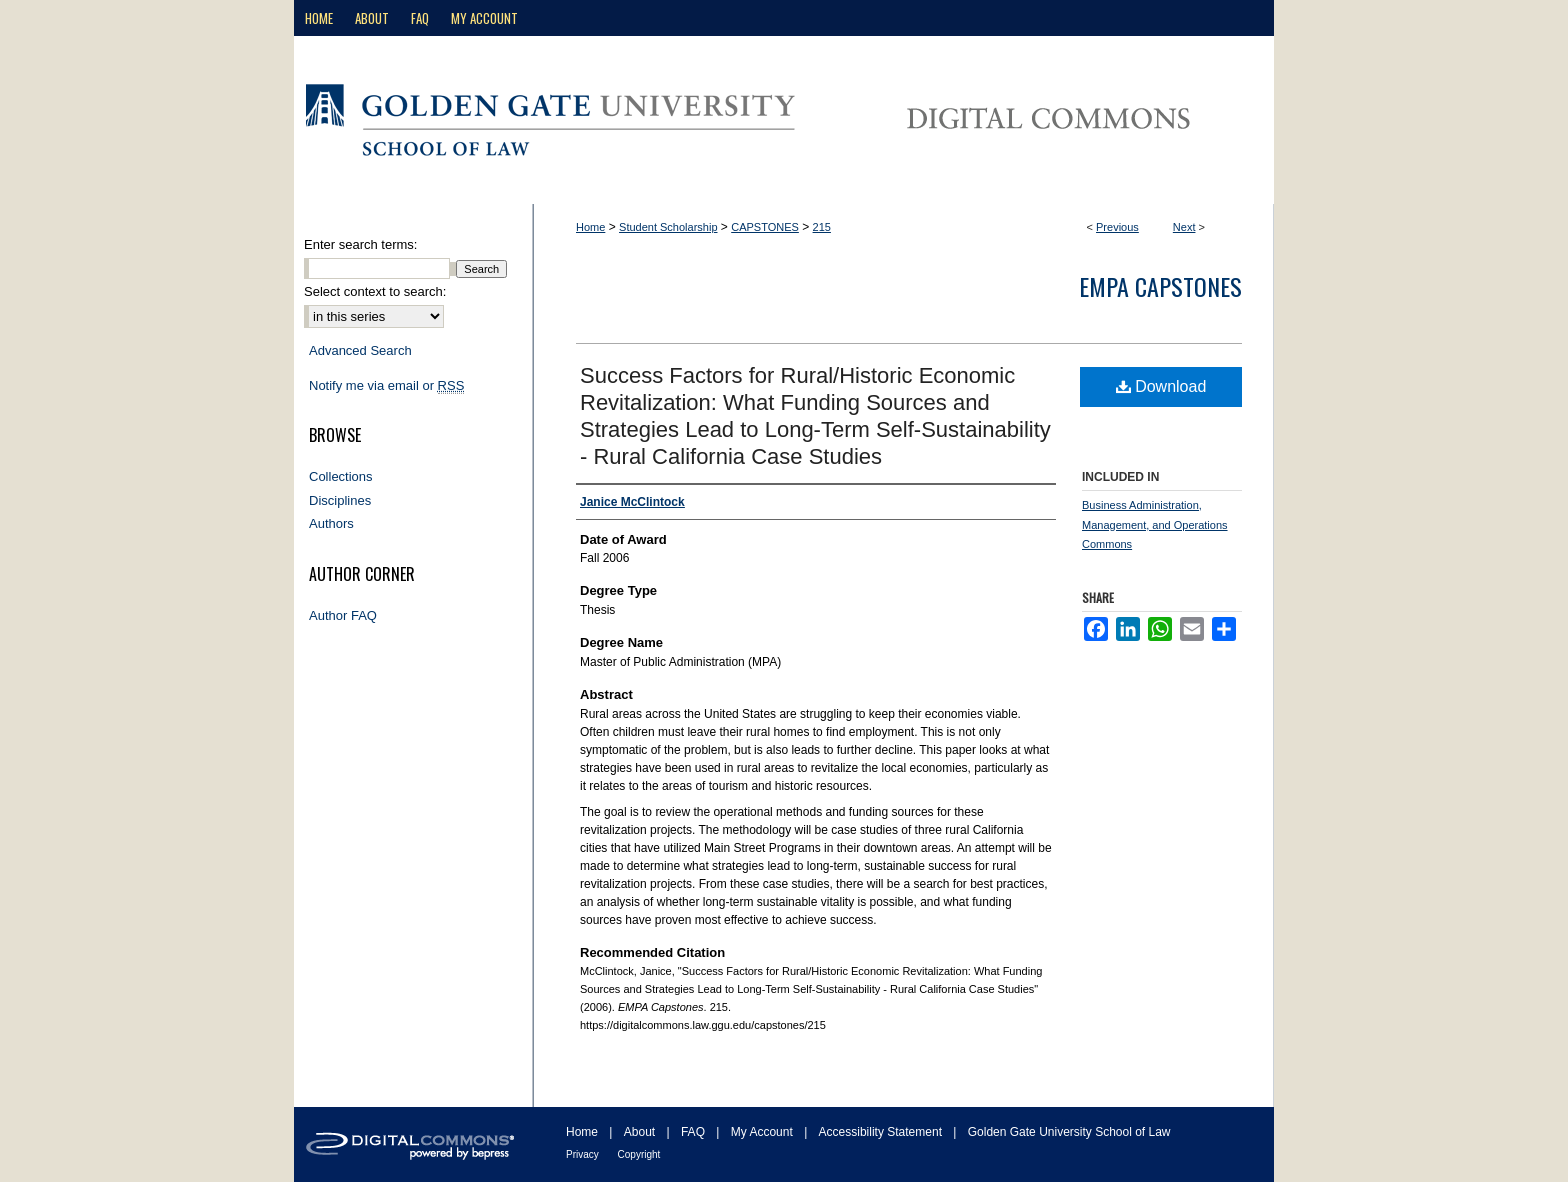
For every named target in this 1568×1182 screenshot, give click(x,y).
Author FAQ (343, 615)
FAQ (694, 1132)
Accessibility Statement (882, 1132)
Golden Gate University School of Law (1069, 1132)
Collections (341, 476)
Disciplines (340, 500)
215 (822, 227)
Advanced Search (360, 350)
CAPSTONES (765, 227)
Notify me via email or (386, 386)
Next (1184, 227)
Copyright (639, 1154)
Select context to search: (375, 291)
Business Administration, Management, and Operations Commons (1155, 525)
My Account (763, 1132)
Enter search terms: (360, 244)
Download (1161, 386)
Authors (331, 523)
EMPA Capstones (1160, 286)
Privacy (584, 1154)
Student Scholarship (668, 227)
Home (590, 227)
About (641, 1132)
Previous (1117, 227)
